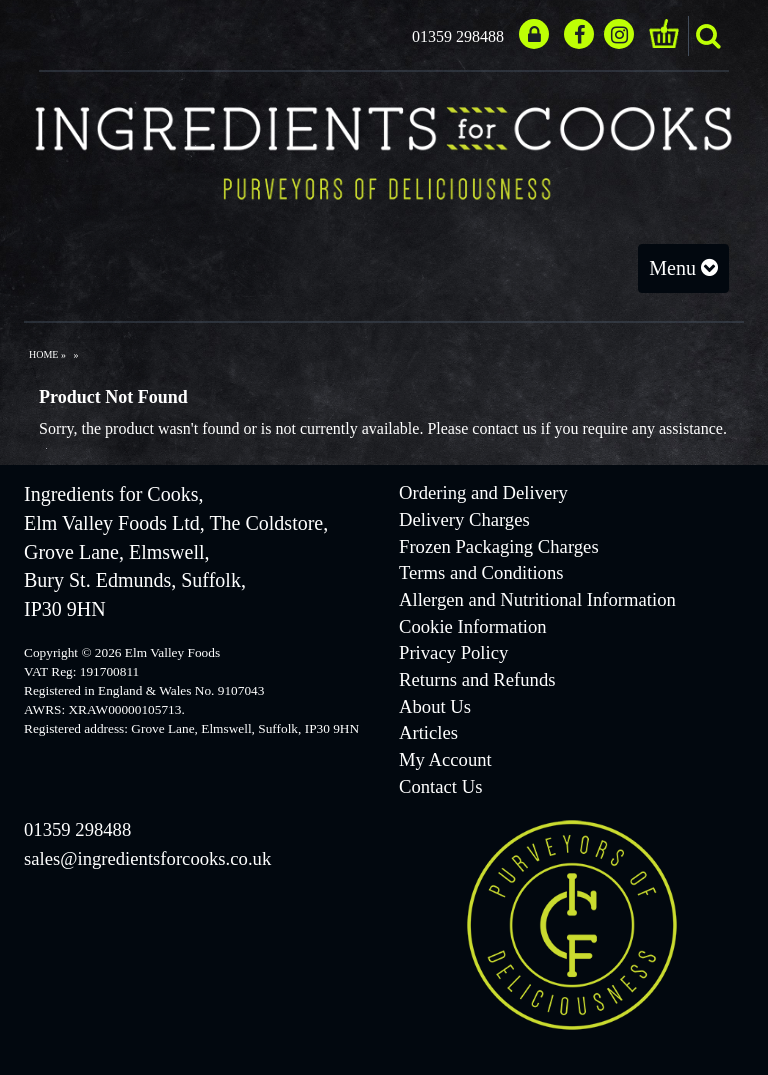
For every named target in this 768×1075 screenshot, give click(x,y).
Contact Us (440, 786)
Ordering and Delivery (483, 492)
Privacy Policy (453, 652)
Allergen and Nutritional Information (537, 599)
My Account (445, 759)
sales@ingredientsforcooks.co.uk (147, 858)
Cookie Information (473, 626)
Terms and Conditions (481, 572)
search (708, 36)
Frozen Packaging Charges (499, 546)
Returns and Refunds (477, 679)
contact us (504, 428)
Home (43, 354)
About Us (435, 706)
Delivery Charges (464, 519)
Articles (428, 732)
